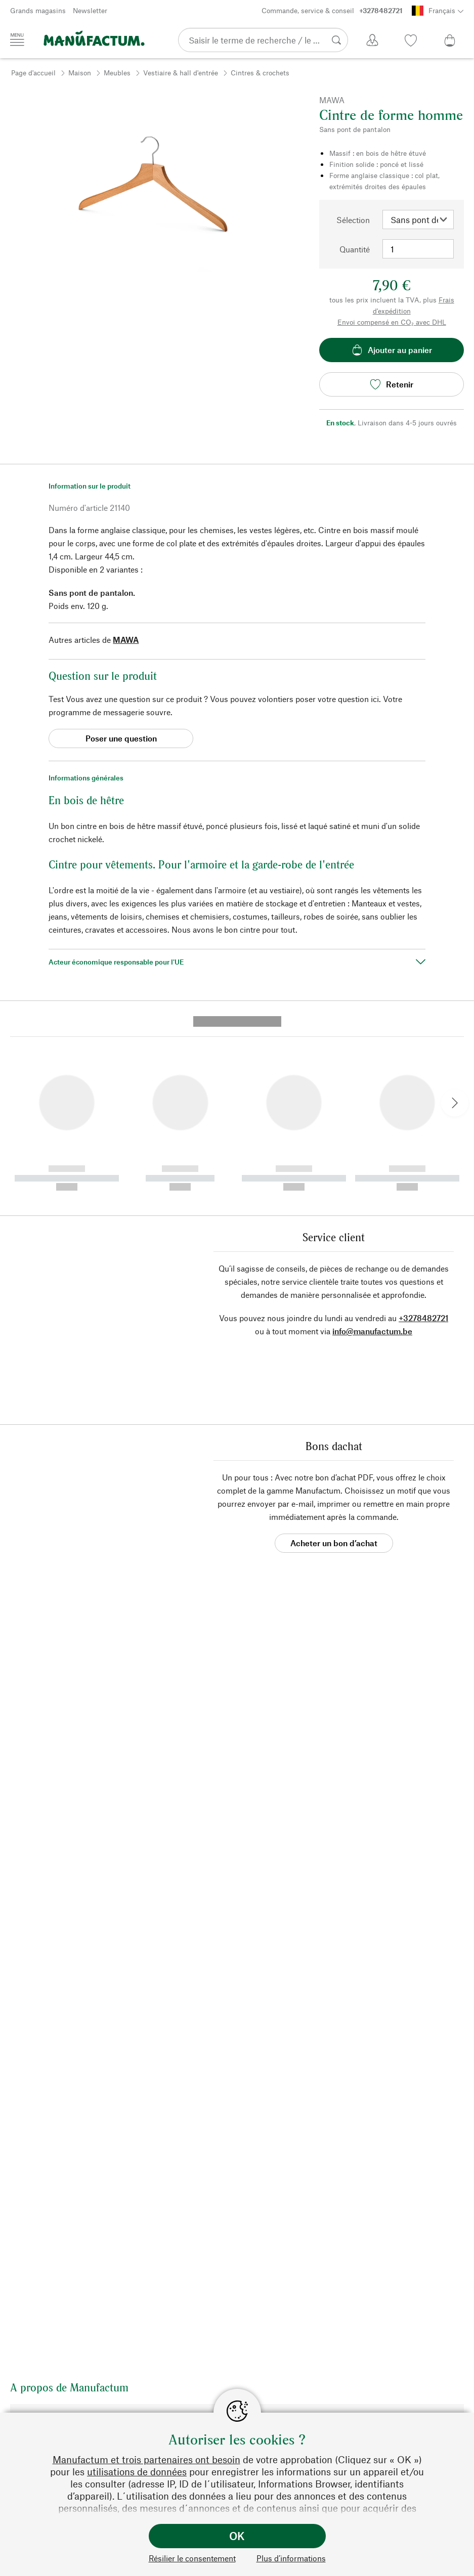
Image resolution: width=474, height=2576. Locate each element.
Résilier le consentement (192, 2558)
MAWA (126, 639)
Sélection (353, 220)
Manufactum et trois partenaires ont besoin (146, 2459)
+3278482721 (423, 1134)
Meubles (117, 72)
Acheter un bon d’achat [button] (333, 1359)
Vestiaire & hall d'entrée (180, 72)
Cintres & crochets (260, 72)
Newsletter (90, 10)
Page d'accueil (33, 72)
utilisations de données (137, 2471)
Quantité (354, 249)
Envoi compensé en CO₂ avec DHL (391, 322)
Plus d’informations (291, 2558)
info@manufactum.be (372, 1147)
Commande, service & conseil (332, 10)
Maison (79, 72)
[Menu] (17, 39)
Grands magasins (38, 10)
